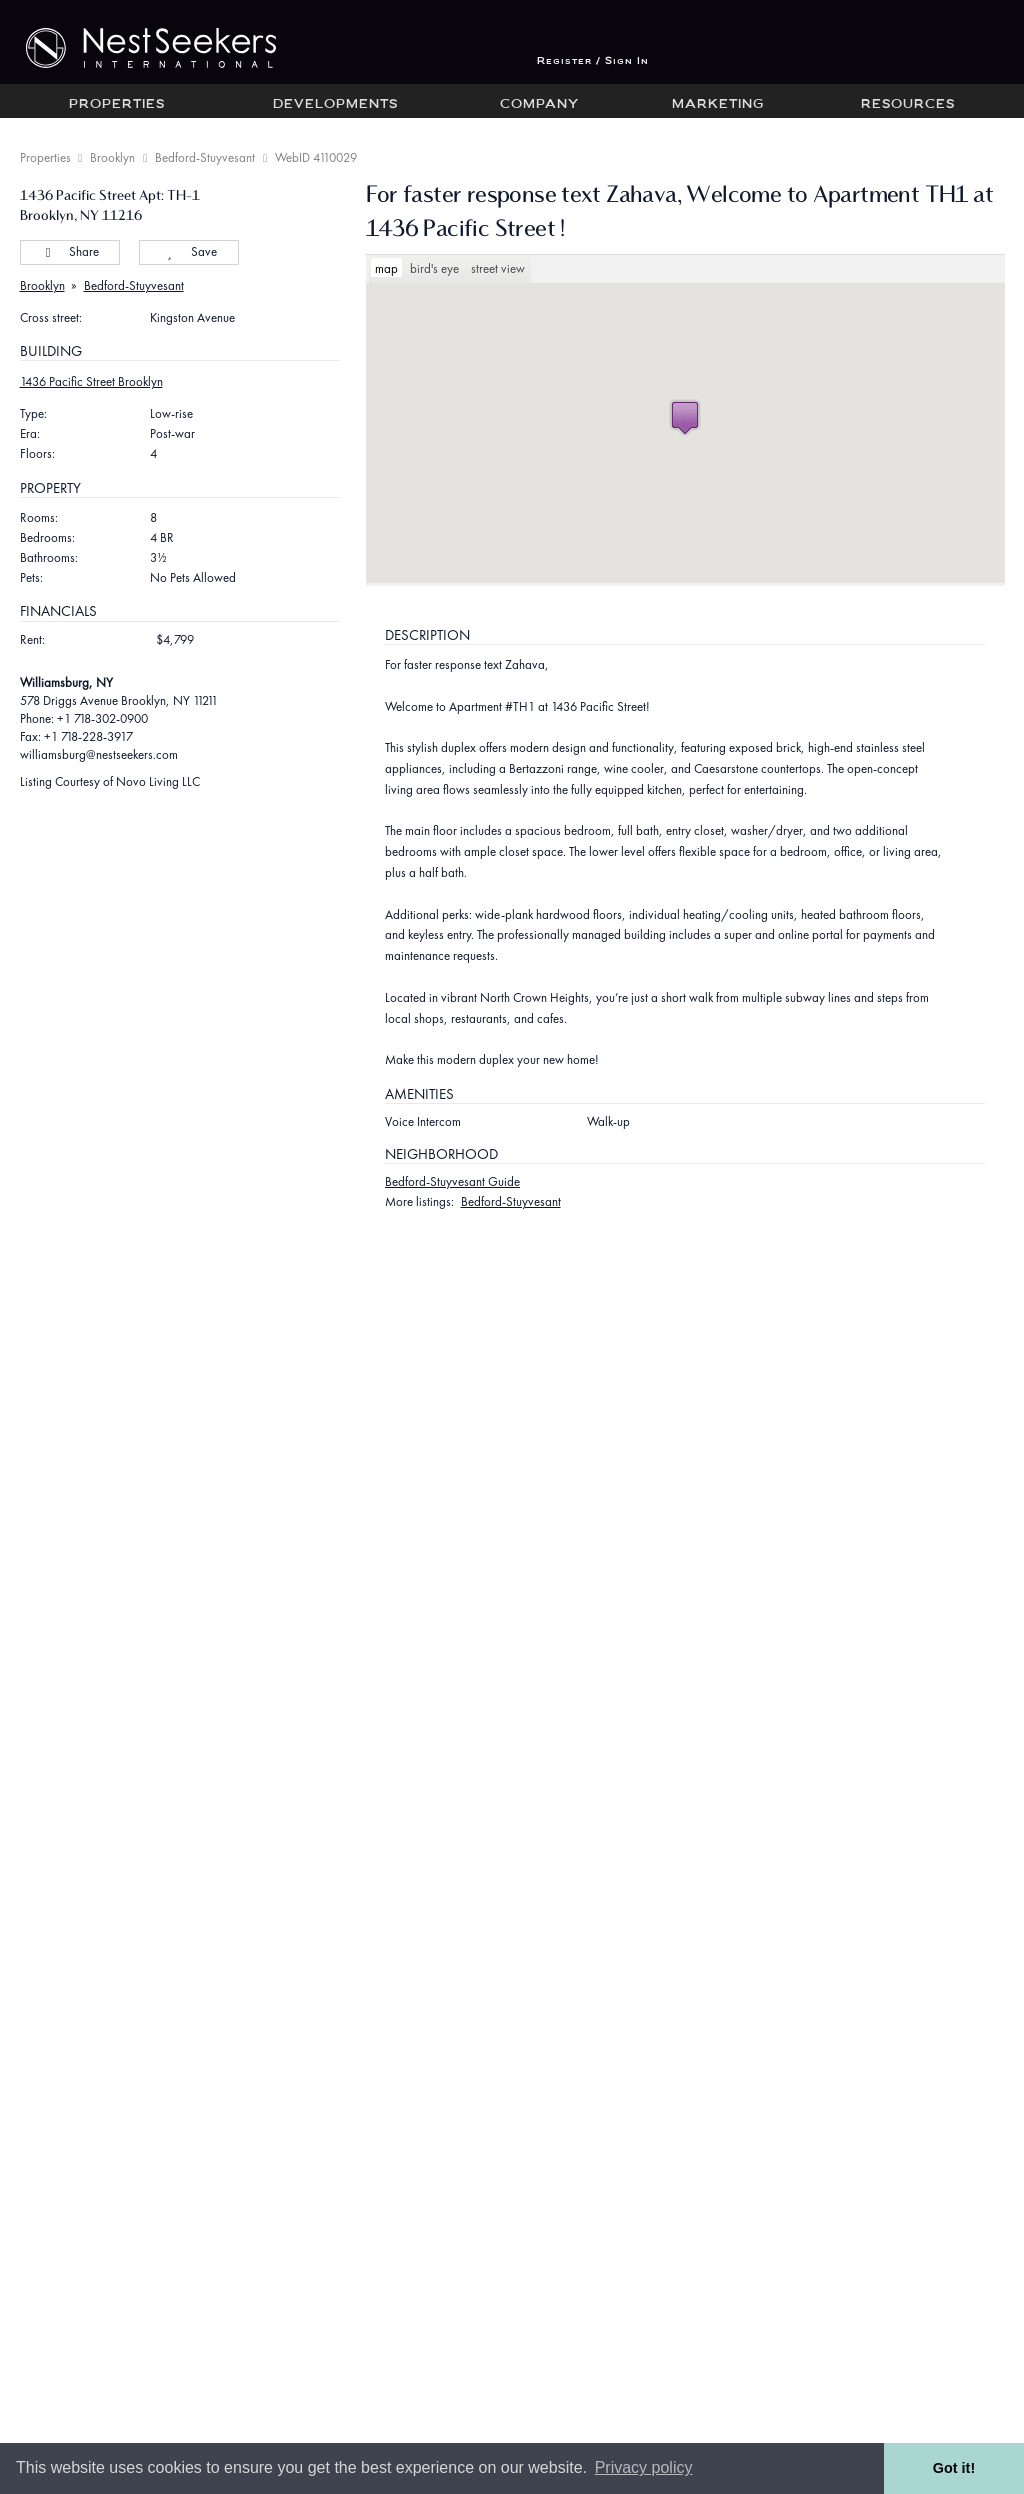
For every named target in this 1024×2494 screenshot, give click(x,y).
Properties (117, 105)
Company (539, 105)
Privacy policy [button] (644, 2467)
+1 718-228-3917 (88, 736)
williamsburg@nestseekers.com (99, 754)
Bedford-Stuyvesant (205, 157)
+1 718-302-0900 (102, 718)
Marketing (718, 105)
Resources (908, 105)
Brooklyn (112, 157)
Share (69, 251)
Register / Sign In (593, 61)
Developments (335, 105)
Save (188, 251)
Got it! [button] (954, 2468)
